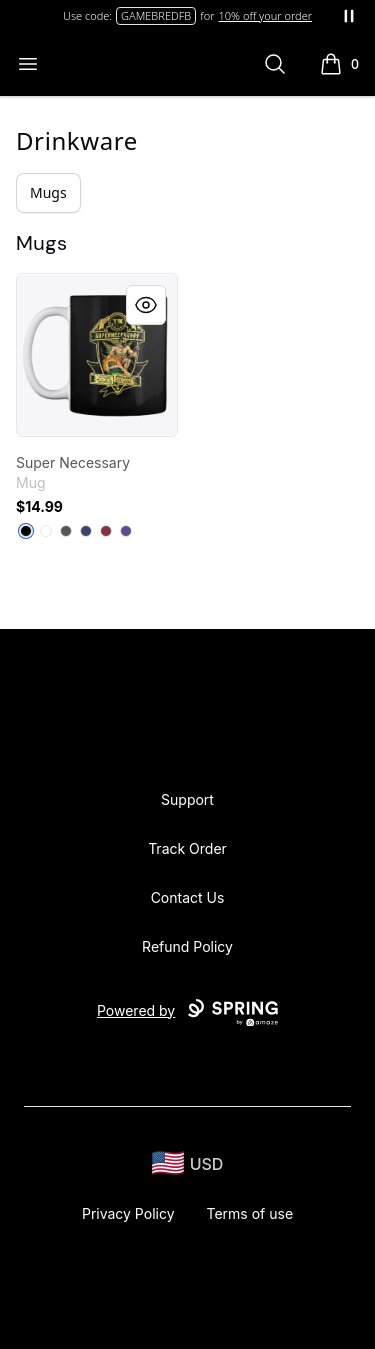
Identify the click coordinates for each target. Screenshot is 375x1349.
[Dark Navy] (86, 531)
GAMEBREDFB (156, 15)
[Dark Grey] (66, 531)
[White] (46, 531)
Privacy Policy (128, 1213)
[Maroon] (106, 531)
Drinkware (77, 140)
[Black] (26, 531)
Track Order (187, 848)
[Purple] (126, 531)
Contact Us (188, 897)
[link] (97, 355)
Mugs (48, 192)
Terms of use (250, 1213)
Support (187, 799)
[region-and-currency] (188, 1163)
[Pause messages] (349, 16)
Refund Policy (187, 946)
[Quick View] (146, 305)
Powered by (187, 1013)
